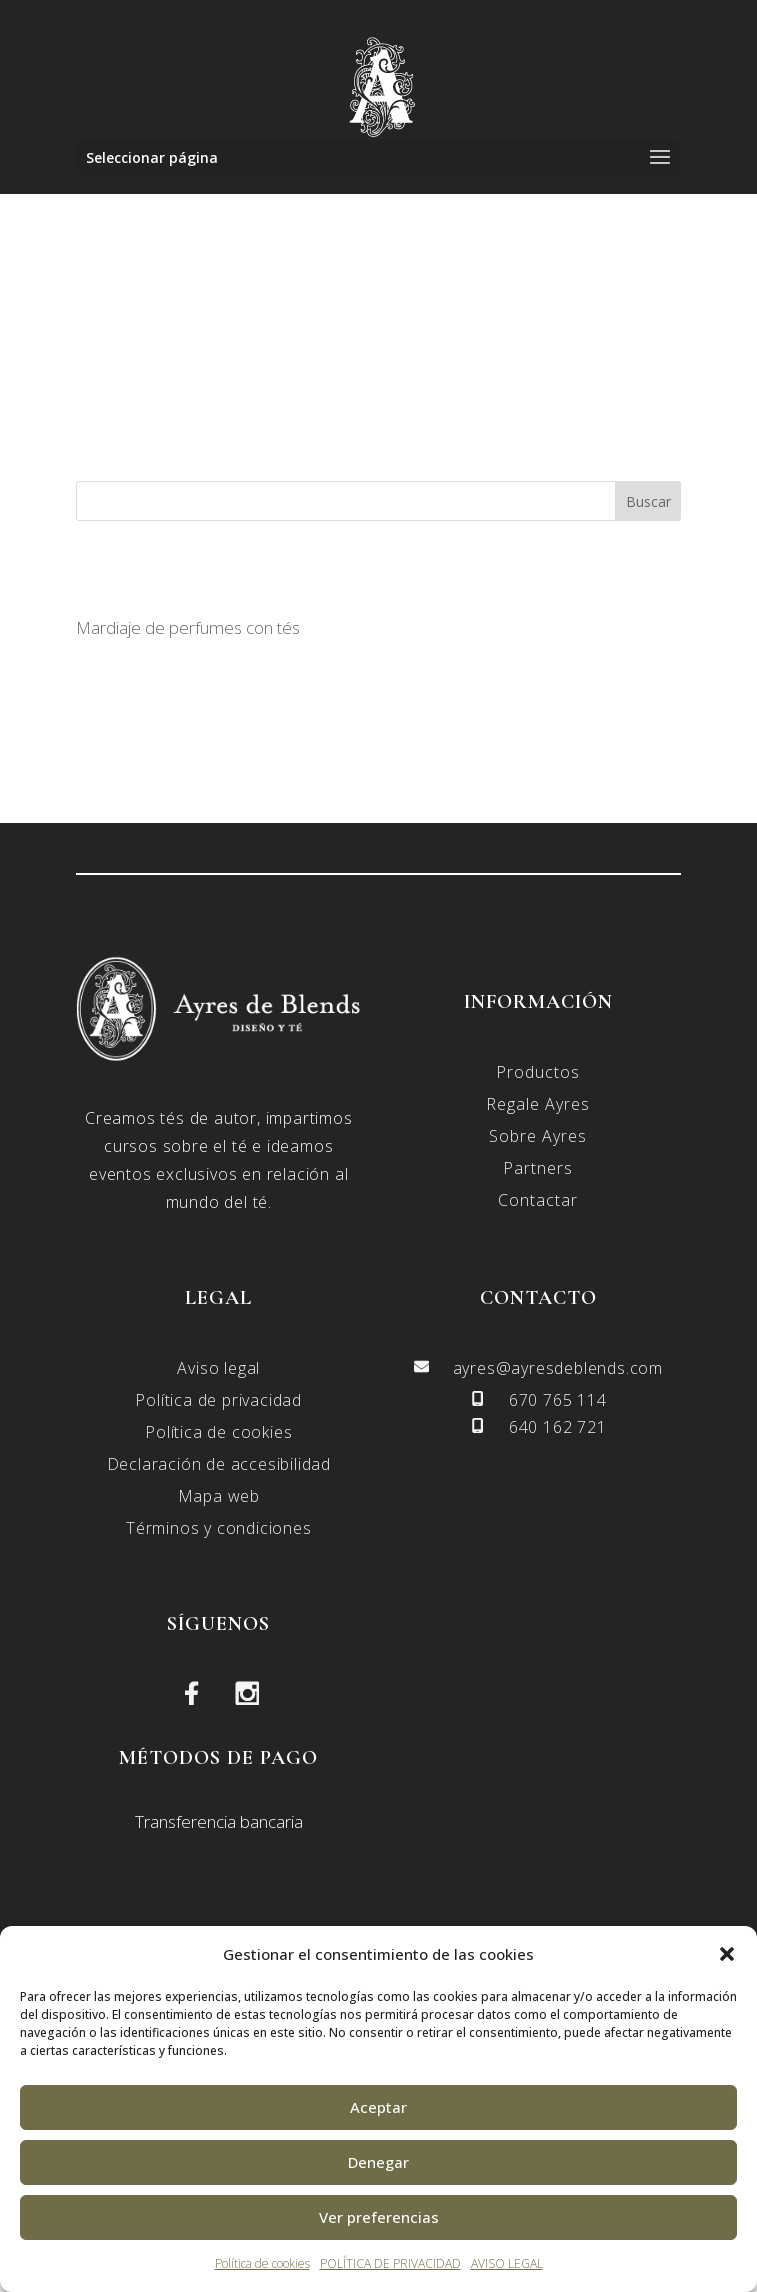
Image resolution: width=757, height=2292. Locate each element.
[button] (727, 1954)
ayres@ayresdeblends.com (558, 1368)
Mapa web (219, 1496)
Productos (538, 1072)
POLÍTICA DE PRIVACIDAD (390, 2263)
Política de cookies (262, 2263)
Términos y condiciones (219, 1528)
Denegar (378, 2162)
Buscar (648, 501)
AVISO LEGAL (507, 2263)
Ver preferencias (379, 2217)
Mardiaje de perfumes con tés (188, 627)
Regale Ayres (538, 1104)
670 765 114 (558, 1400)
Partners (538, 1168)
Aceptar (378, 2107)
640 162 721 (558, 1427)
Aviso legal (218, 1368)
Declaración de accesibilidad (219, 1464)
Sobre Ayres (538, 1136)
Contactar (538, 1200)
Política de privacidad (218, 1400)
